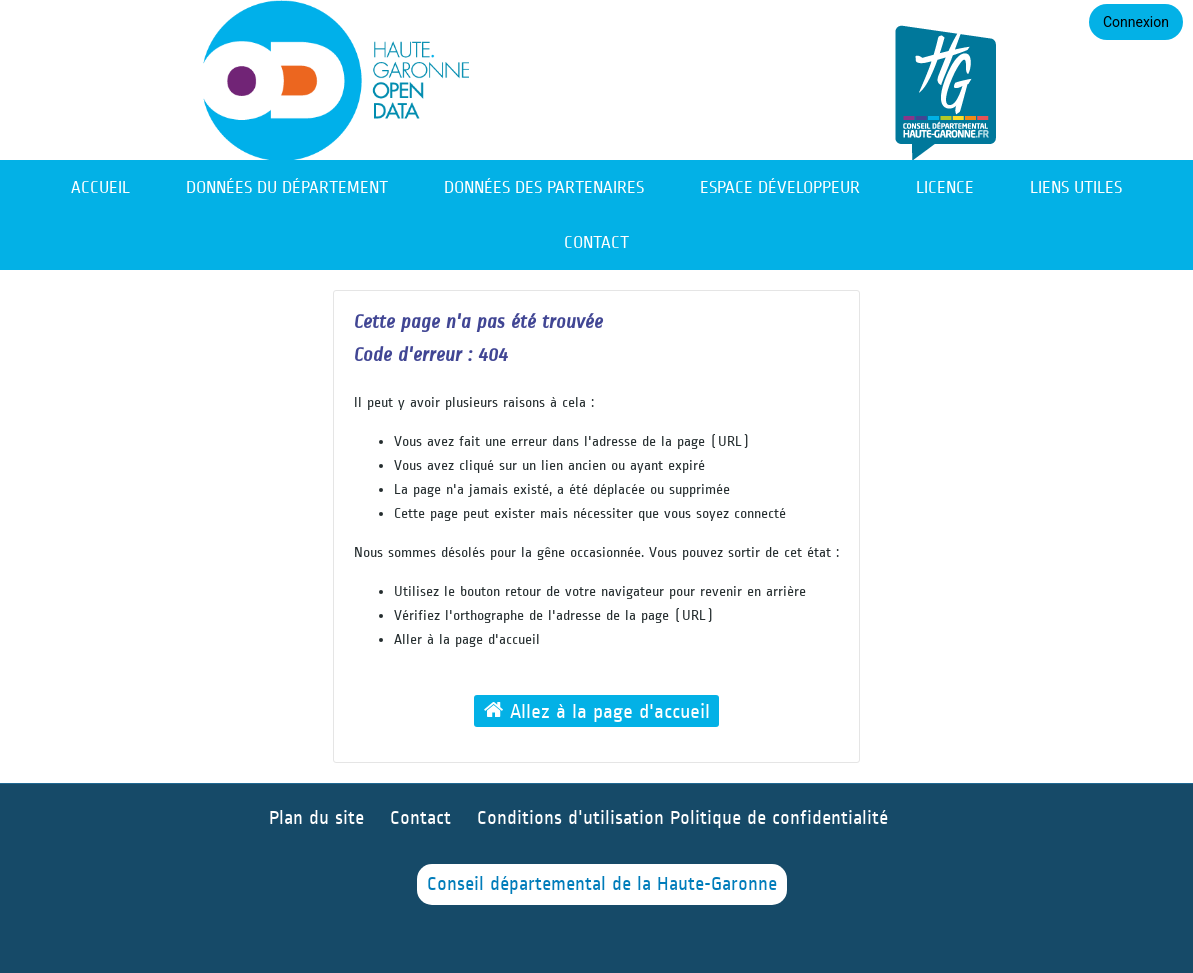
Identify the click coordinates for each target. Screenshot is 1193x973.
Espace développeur (780, 187)
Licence (945, 187)
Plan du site (316, 818)
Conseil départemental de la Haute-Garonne (602, 884)
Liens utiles (1076, 187)
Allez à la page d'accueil (597, 710)
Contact (596, 242)
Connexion (1136, 22)
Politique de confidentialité (779, 818)
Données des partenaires (544, 187)
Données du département (287, 187)
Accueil (100, 187)
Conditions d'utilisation (573, 818)
